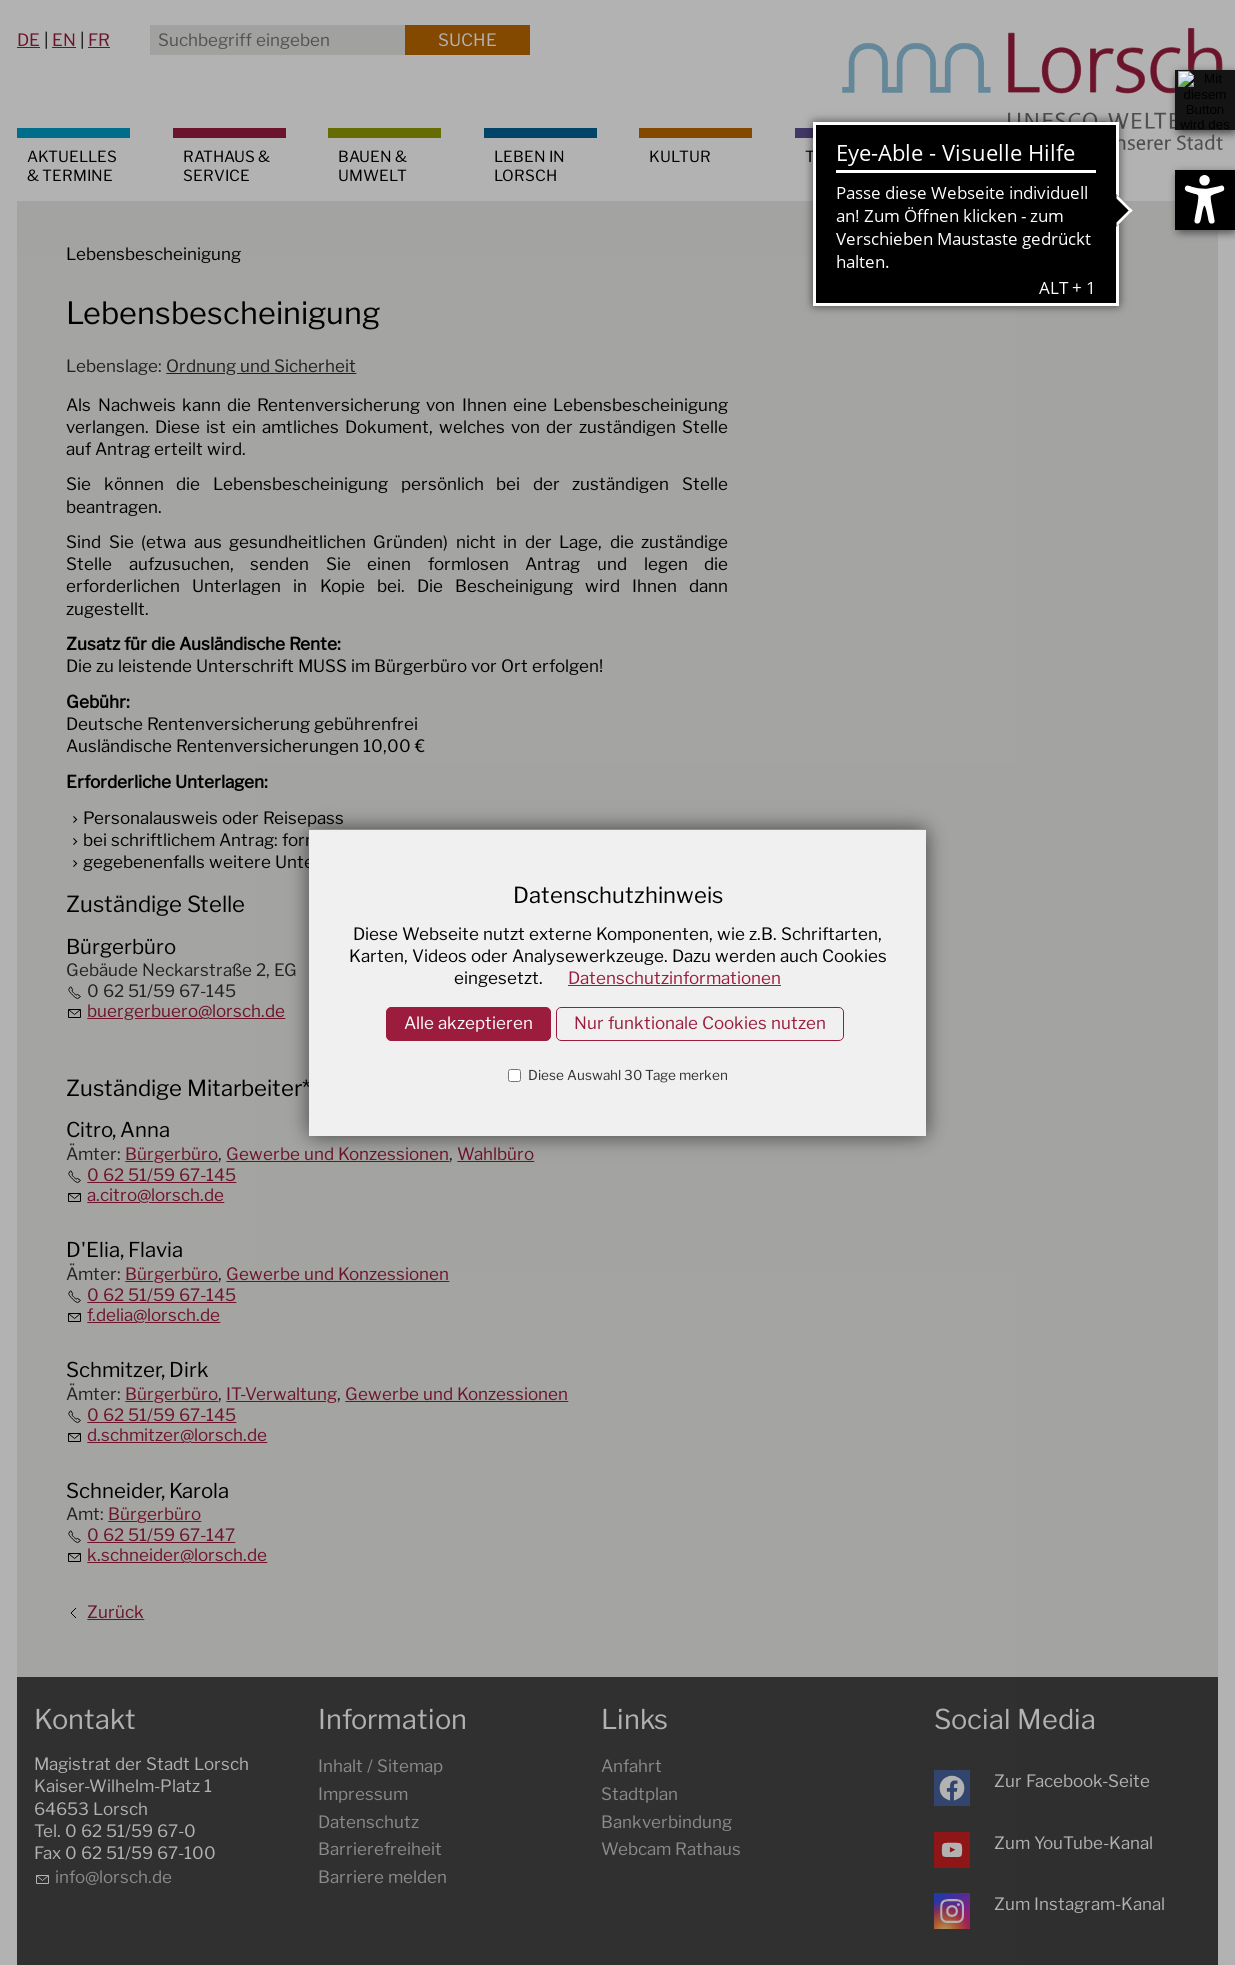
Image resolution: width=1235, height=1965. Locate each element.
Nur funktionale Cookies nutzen (700, 1023)
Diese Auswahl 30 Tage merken (626, 1075)
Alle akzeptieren (468, 1023)
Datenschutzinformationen (674, 978)
